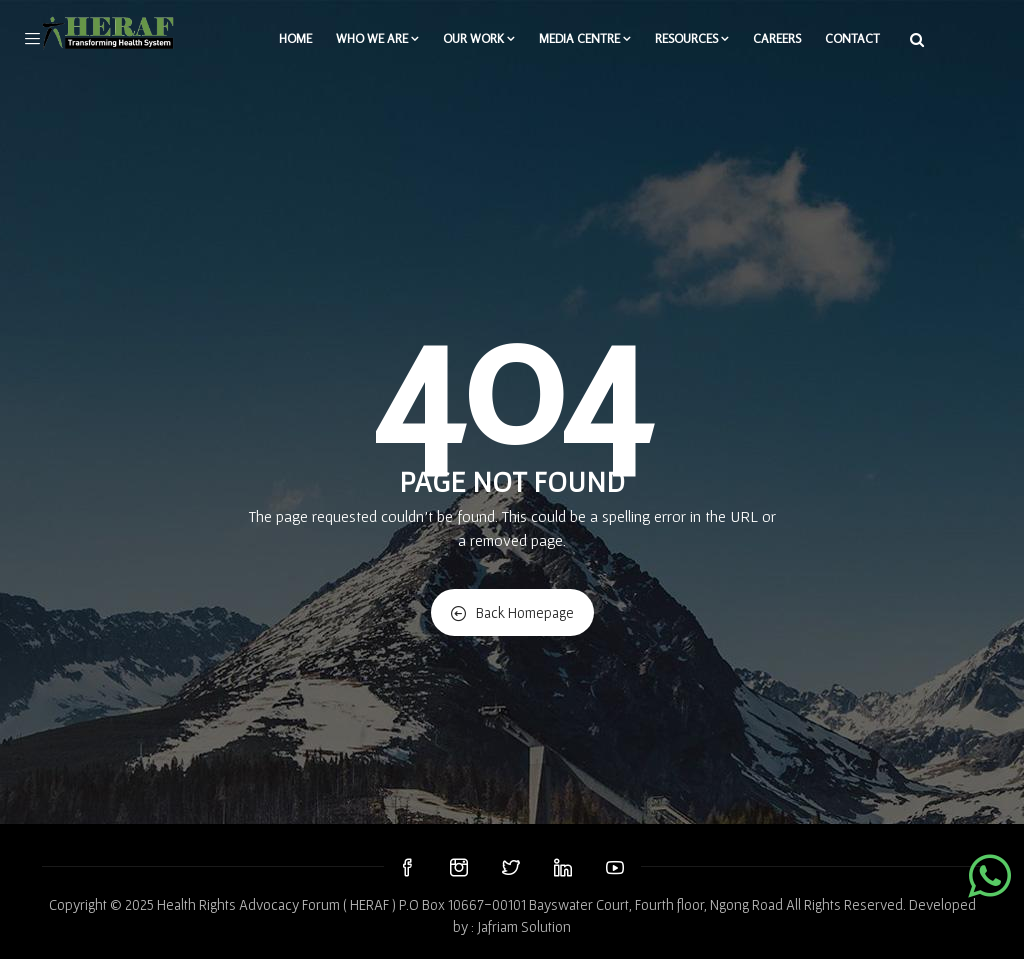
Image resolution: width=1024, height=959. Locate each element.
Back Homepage (512, 612)
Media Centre (585, 38)
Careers (777, 38)
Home (295, 38)
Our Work (479, 38)
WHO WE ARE (377, 38)
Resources (692, 38)
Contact (852, 38)
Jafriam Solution (524, 926)
